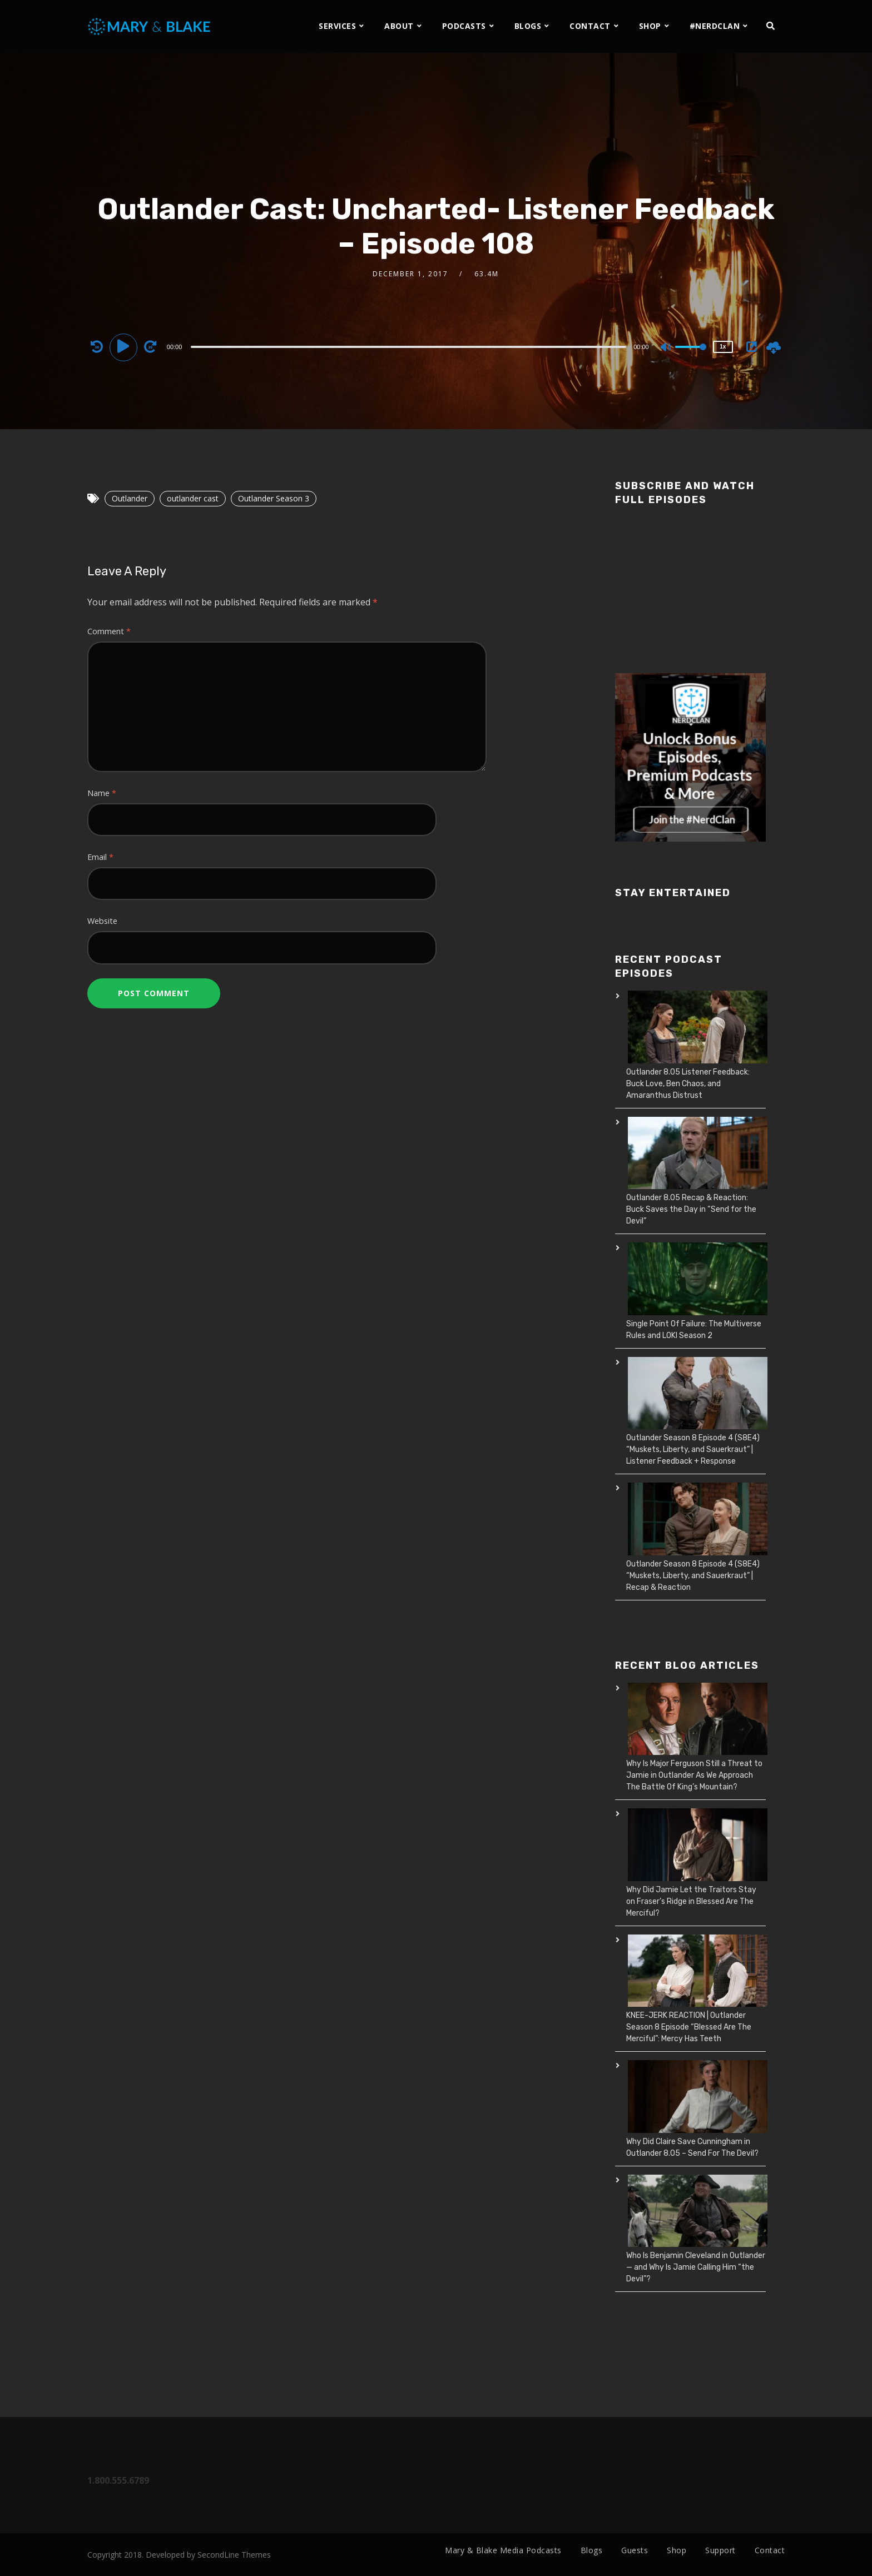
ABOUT (399, 26)
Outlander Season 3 (273, 498)
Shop (676, 2550)
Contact (770, 2550)
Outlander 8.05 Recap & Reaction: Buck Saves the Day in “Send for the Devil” (691, 1209)
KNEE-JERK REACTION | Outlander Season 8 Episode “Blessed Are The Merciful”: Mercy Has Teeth (688, 2027)
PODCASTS (464, 26)
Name (101, 793)
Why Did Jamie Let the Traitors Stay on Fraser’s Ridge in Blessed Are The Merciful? (691, 1901)
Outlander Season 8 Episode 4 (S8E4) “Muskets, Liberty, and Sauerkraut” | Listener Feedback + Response (693, 1449)
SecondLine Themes (234, 2554)
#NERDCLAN (715, 26)
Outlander (129, 498)
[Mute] (666, 348)
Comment (109, 631)
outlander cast (193, 498)
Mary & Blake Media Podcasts (503, 2550)
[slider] (408, 347)
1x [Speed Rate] (723, 347)
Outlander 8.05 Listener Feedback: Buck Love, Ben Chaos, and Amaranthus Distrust (688, 1083)
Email (100, 857)
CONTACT (590, 26)
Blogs (592, 2550)
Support (720, 2550)
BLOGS (528, 26)
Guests (634, 2550)
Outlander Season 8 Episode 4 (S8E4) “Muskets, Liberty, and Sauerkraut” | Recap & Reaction (693, 1575)
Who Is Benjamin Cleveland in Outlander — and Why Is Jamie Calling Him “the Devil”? (695, 2267)
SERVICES (337, 26)
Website (102, 921)
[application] (410, 346)
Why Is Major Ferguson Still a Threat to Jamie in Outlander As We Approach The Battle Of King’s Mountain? (694, 1775)
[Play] (125, 346)
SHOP (650, 26)
